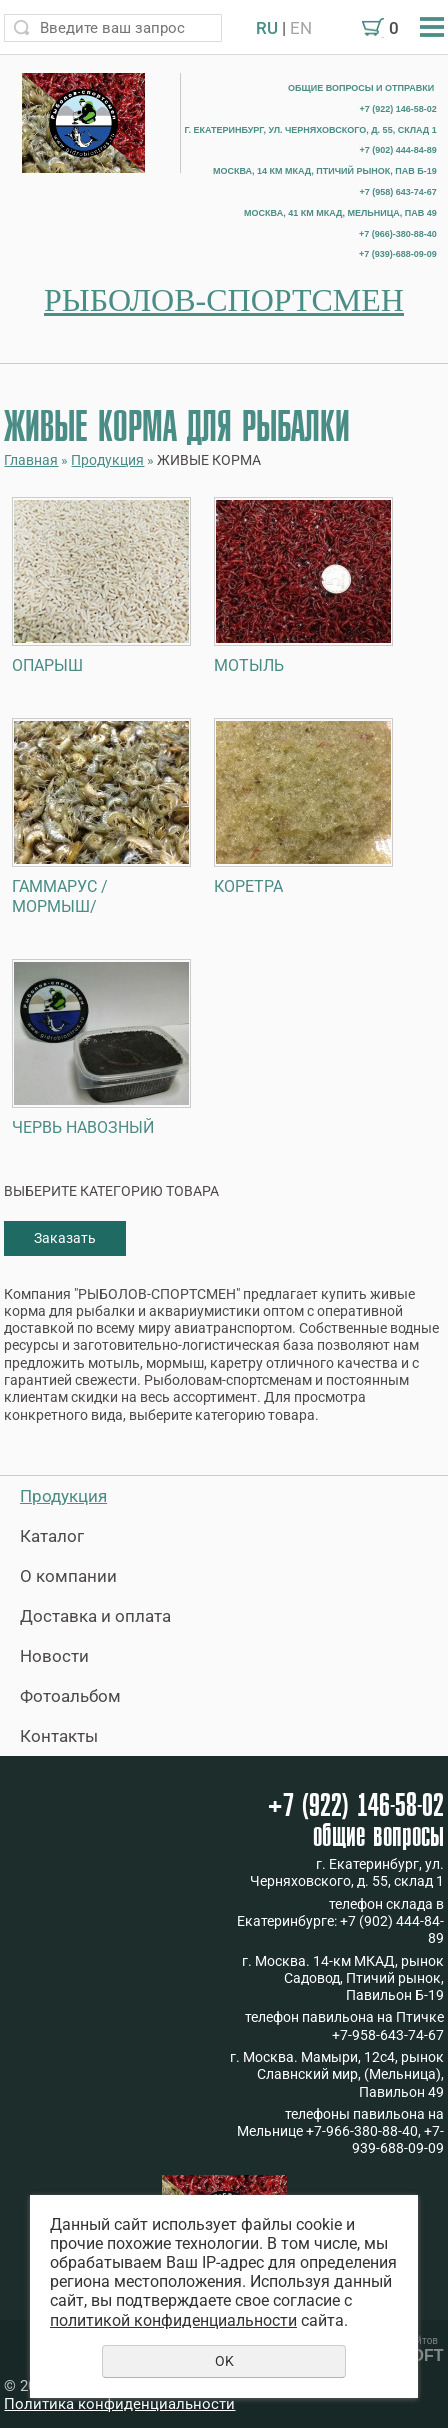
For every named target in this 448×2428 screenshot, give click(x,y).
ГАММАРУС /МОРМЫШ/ (60, 896)
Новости (54, 1656)
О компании (68, 1576)
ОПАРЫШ (47, 665)
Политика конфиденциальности (119, 2404)
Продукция (107, 460)
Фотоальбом (70, 1696)
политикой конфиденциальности (173, 2320)
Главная (31, 460)
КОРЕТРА (248, 886)
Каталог (52, 1536)
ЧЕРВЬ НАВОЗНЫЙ (83, 1127)
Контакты (59, 1736)
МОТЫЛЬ (249, 665)
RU (267, 28)
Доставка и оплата (95, 1616)
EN (301, 28)
